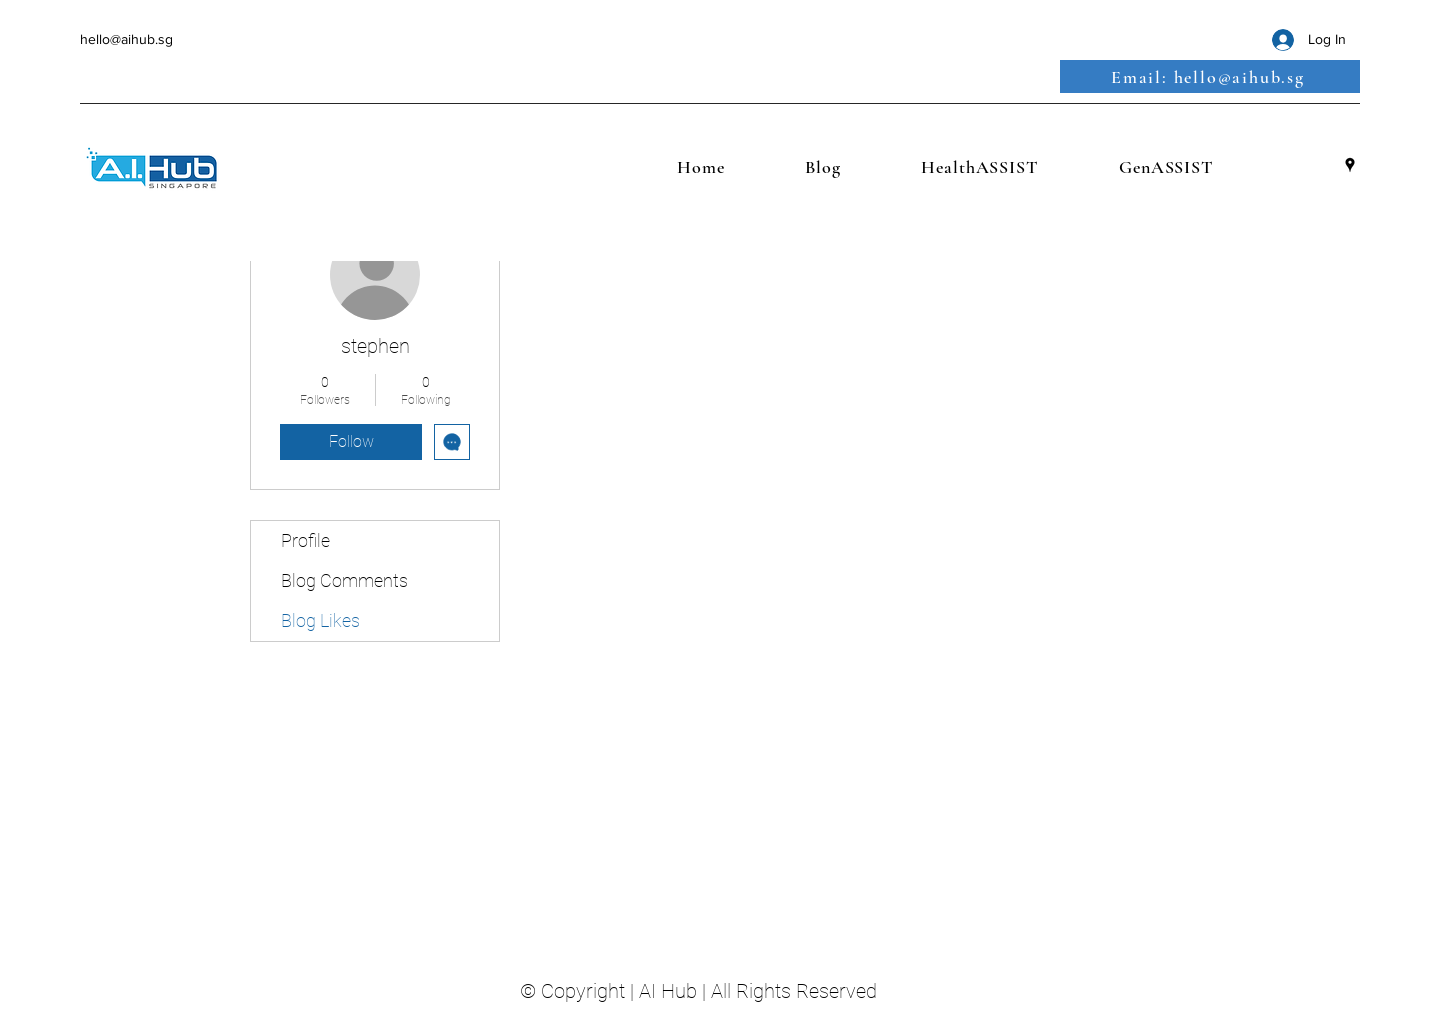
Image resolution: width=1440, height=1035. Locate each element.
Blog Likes (320, 620)
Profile (305, 540)
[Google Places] (1350, 165)
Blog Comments (344, 580)
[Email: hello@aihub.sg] (1210, 76)
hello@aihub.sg (126, 39)
